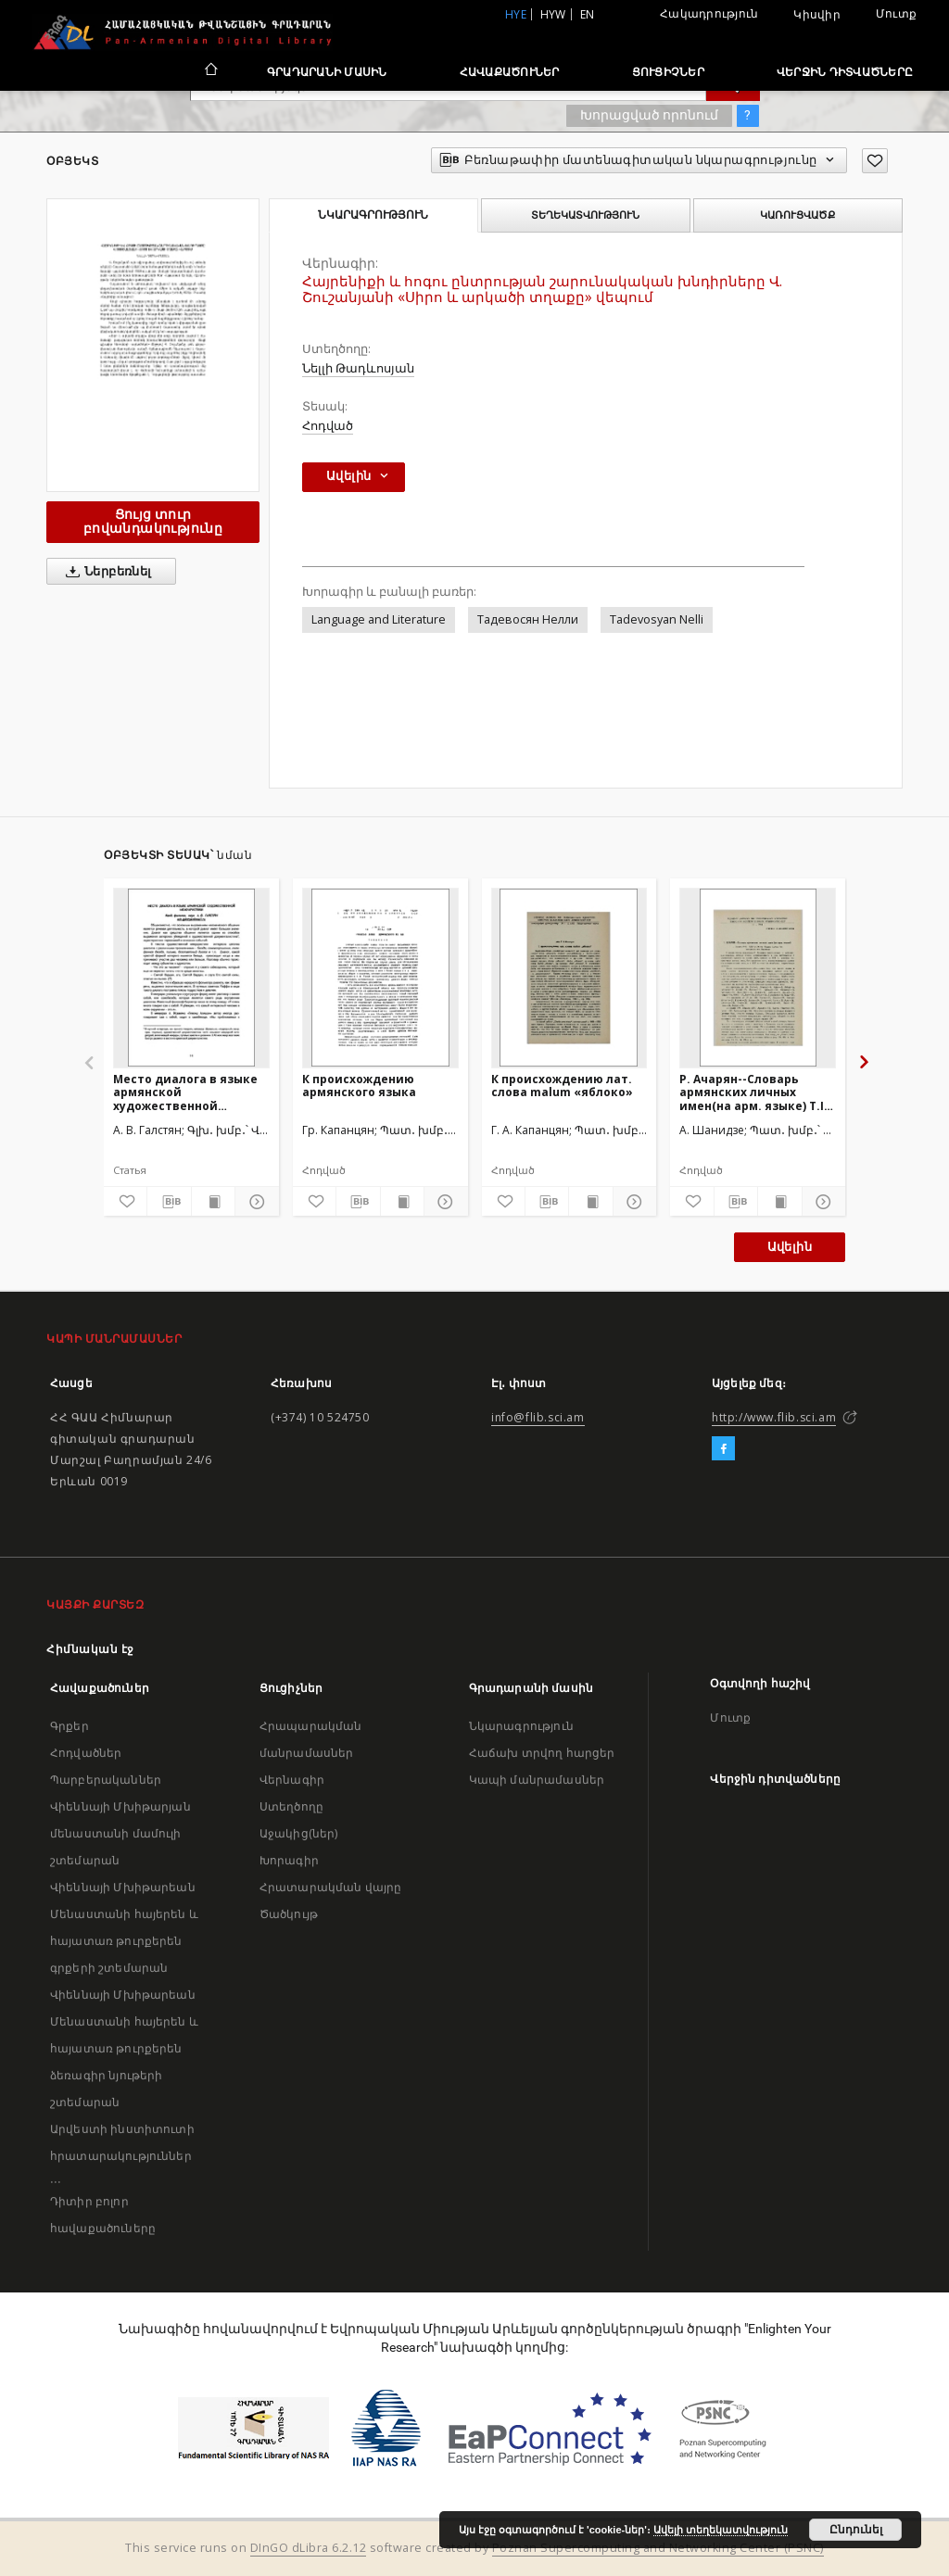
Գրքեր (69, 1726)
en (587, 14)
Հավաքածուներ (510, 72)
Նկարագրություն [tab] (373, 214)
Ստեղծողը (291, 1806)
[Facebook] (723, 1449)
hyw (553, 14)
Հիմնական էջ (90, 1649)
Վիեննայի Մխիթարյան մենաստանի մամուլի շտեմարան (120, 1833)
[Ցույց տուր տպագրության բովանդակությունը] (213, 1202)
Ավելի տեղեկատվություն (720, 2529)
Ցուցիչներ (668, 72)
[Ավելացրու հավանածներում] (875, 160)
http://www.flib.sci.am (774, 1417)
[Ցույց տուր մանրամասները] (254, 1202)
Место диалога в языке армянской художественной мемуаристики (185, 1092)
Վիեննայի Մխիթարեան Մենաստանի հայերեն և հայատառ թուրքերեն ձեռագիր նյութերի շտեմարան (124, 2048)
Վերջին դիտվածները (845, 72)
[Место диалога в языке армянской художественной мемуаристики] (191, 978)
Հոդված (327, 426)
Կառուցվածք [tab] (797, 214)
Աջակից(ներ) (298, 1833)
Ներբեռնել (105, 571)
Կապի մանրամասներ (536, 1779)
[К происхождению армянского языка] (380, 978)
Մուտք (896, 13)
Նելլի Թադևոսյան (358, 368)
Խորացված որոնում (649, 114)
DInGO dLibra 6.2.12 (308, 2548)
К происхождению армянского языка (359, 1085)
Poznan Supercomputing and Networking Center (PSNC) (658, 2548)
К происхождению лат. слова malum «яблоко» (562, 1085)
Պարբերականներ (105, 1779)
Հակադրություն (709, 13)
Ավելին (789, 1247)
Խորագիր (289, 1860)
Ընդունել (855, 2529)
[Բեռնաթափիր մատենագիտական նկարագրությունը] (168, 1202)
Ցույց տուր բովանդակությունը (152, 521)
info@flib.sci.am (538, 1417)
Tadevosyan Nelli (656, 619)
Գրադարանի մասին (327, 72)
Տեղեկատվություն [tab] (585, 214)
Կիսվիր (817, 14)
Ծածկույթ (288, 1914)
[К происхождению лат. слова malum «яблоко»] (569, 978)
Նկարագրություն (521, 1726)
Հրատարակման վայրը (330, 1887)
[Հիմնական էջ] (210, 71)
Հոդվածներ (85, 1753)
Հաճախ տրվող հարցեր (542, 1753)
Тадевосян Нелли (527, 619)
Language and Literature (378, 619)
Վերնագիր (291, 1779)
